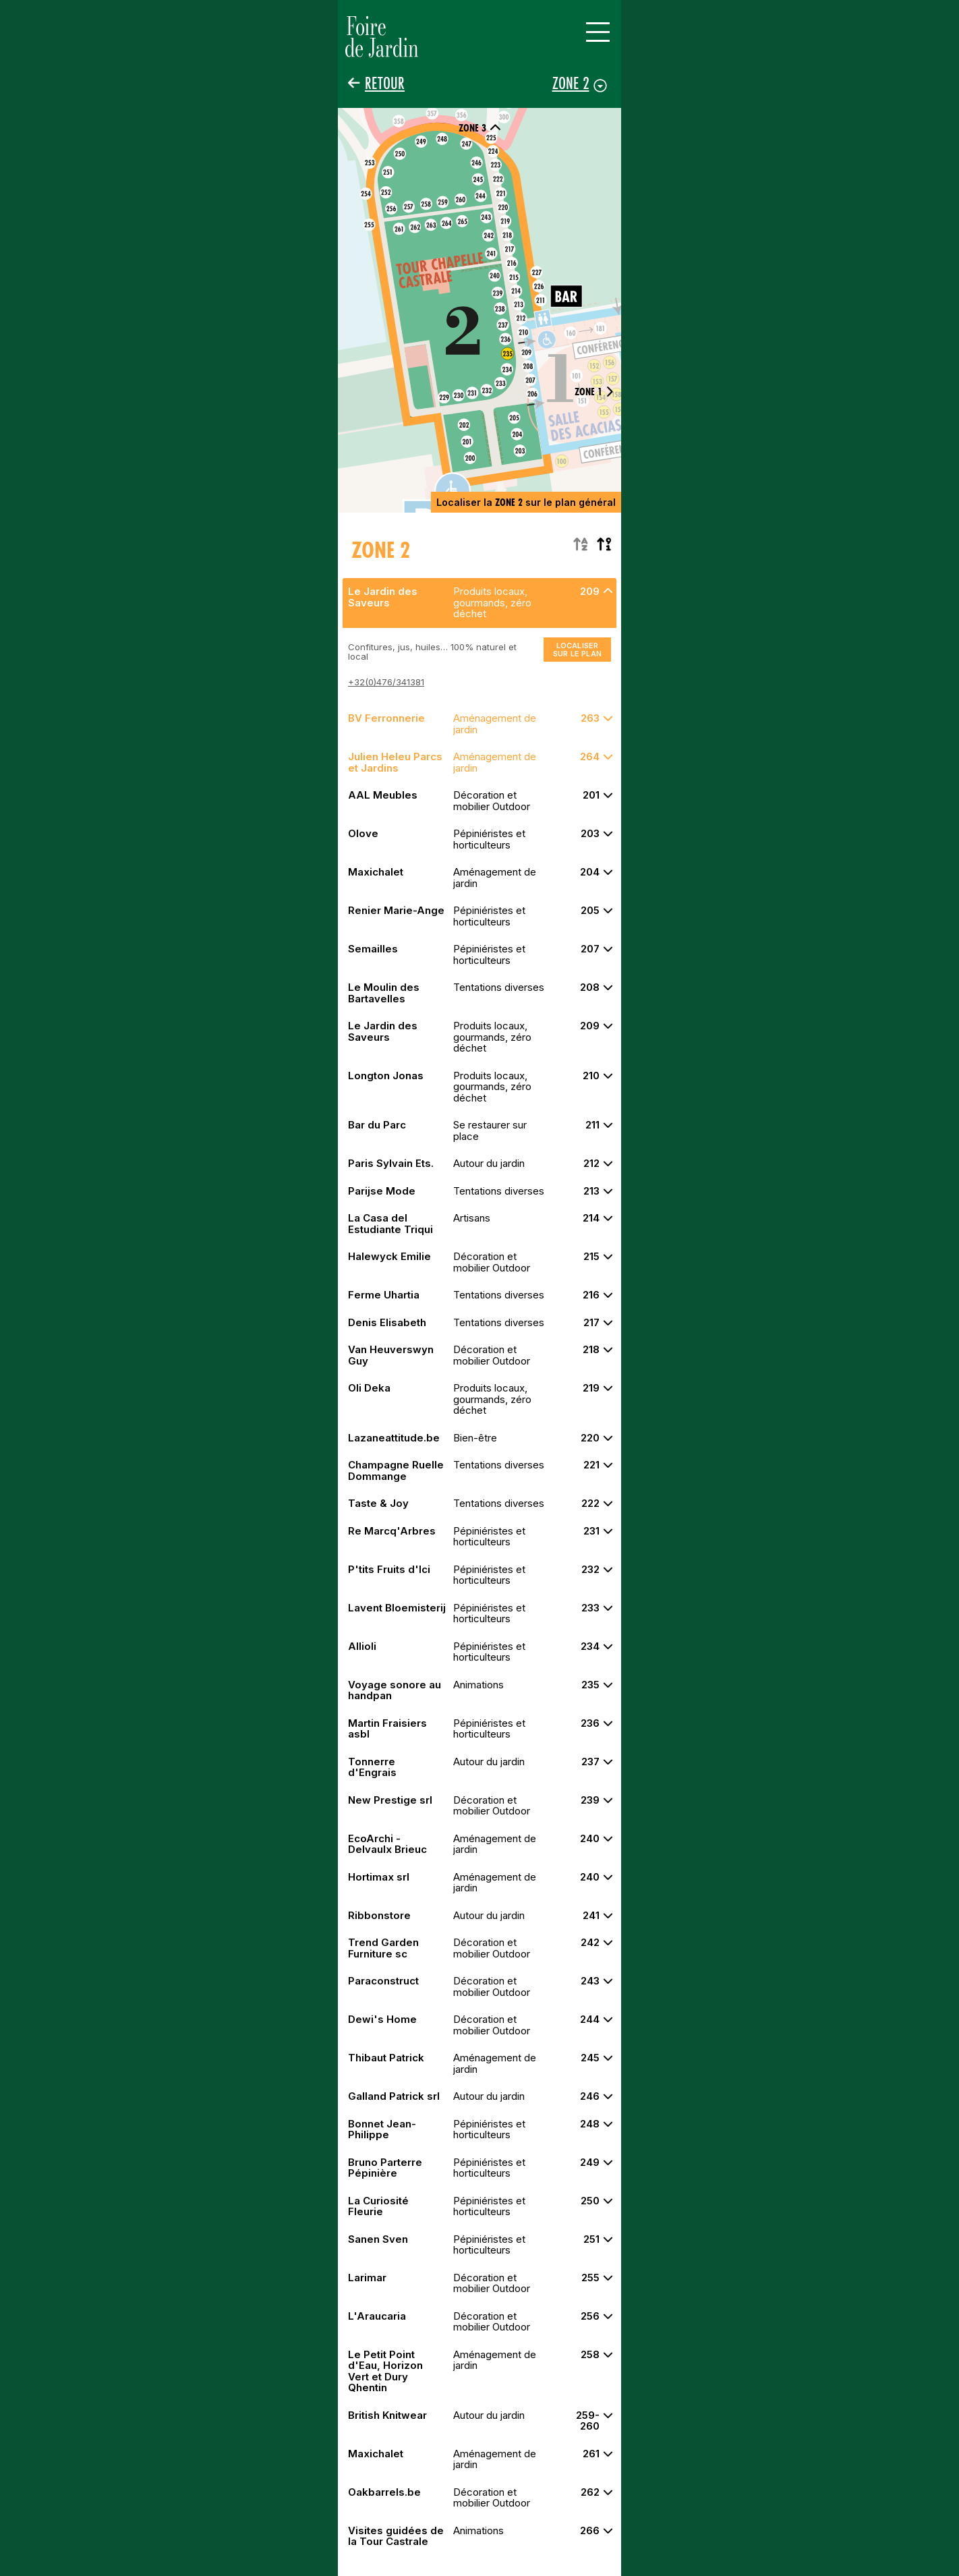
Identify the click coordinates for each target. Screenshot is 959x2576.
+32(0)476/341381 (386, 682)
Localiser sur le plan (577, 649)
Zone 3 (480, 127)
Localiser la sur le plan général (526, 502)
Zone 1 (594, 391)
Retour (385, 83)
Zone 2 (570, 82)
